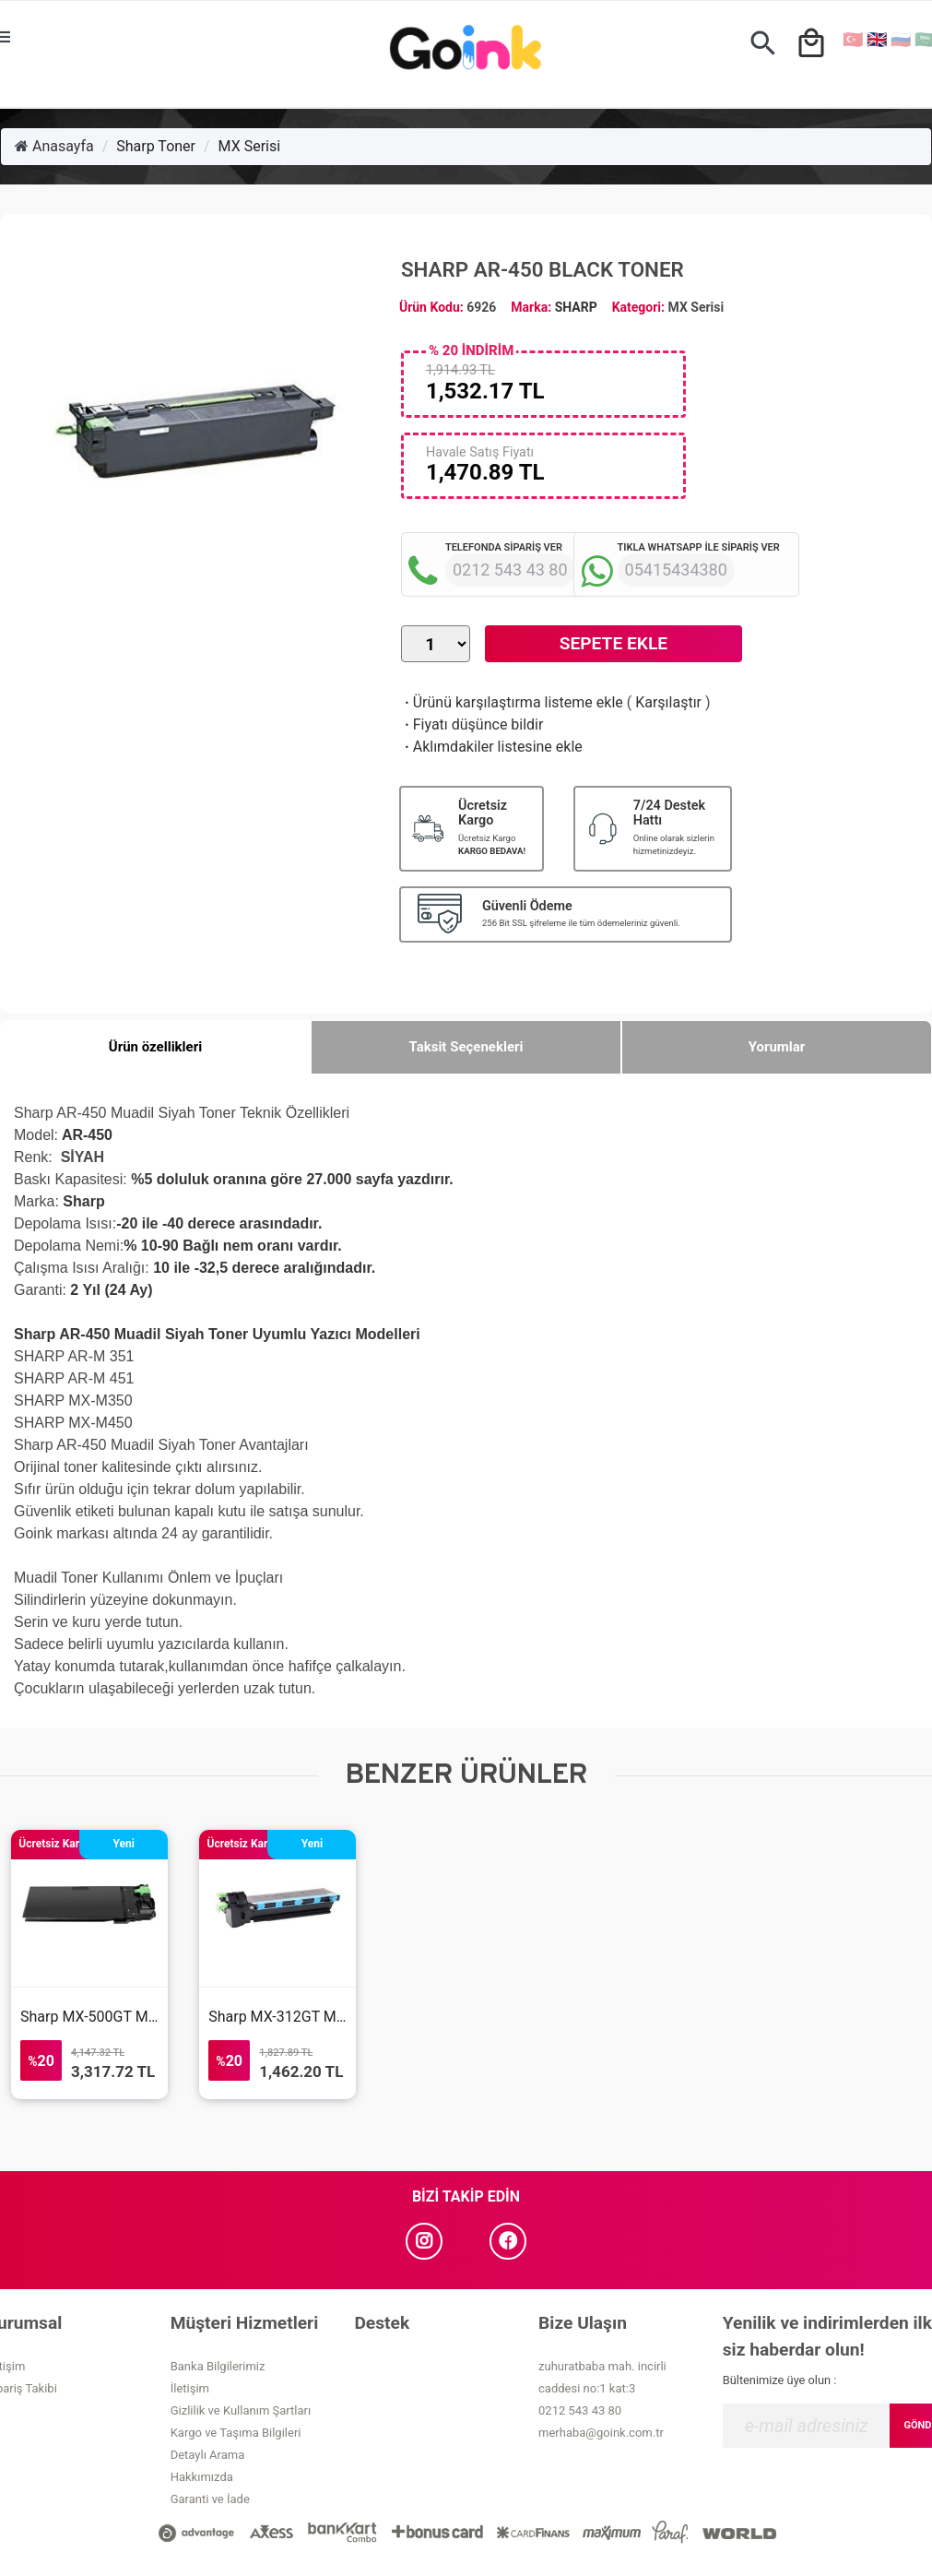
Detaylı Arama (208, 2455)
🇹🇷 (853, 39)
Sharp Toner (155, 146)
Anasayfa (54, 146)
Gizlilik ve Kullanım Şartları (241, 2410)
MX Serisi (249, 146)
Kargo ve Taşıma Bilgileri (236, 2432)
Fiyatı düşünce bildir (472, 724)
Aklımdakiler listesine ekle (492, 746)
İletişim (190, 2388)
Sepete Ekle (613, 643)
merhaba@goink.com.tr (601, 2432)
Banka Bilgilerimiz (218, 2366)
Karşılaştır (668, 702)
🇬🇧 (877, 39)
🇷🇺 (901, 39)
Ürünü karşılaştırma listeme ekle (512, 702)
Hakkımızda (202, 2477)
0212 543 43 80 (579, 2410)
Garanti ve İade (210, 2499)
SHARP (576, 307)
